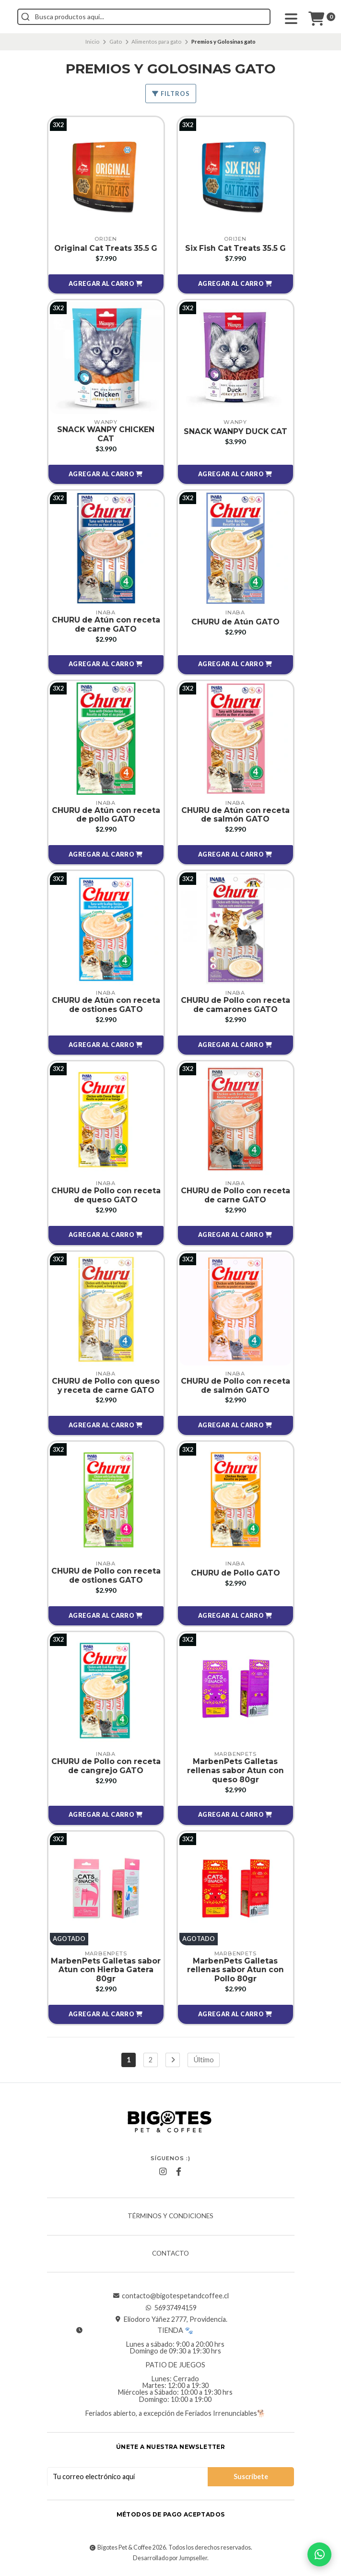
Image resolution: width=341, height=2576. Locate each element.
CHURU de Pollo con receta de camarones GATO (235, 1006)
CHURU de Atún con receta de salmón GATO (235, 815)
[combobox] (187, 17)
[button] (106, 284)
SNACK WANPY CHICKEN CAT (106, 434)
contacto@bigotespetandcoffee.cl (170, 2299)
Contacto (170, 2256)
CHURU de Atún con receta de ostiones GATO (105, 1006)
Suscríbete (251, 2479)
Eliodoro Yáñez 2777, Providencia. (170, 2322)
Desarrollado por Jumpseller (170, 2560)
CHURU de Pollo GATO (235, 1574)
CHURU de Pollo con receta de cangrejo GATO (106, 1768)
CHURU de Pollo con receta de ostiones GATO (106, 1578)
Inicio (92, 41)
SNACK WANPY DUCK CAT (235, 431)
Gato (115, 41)
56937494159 (171, 2310)
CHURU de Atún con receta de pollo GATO (105, 815)
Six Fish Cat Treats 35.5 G (235, 248)
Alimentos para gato (156, 41)
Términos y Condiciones (170, 2219)
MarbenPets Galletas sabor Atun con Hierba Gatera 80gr (105, 1973)
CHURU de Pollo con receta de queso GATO (106, 1197)
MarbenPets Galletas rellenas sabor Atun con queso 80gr (235, 1773)
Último (204, 2062)
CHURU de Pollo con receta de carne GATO (235, 1197)
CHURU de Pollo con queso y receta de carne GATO (105, 1387)
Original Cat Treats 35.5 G (105, 248)
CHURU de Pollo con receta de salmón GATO (235, 1387)
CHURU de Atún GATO (235, 621)
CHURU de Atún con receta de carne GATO (105, 625)
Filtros (171, 93)
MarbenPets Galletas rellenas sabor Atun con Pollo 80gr (235, 1973)
